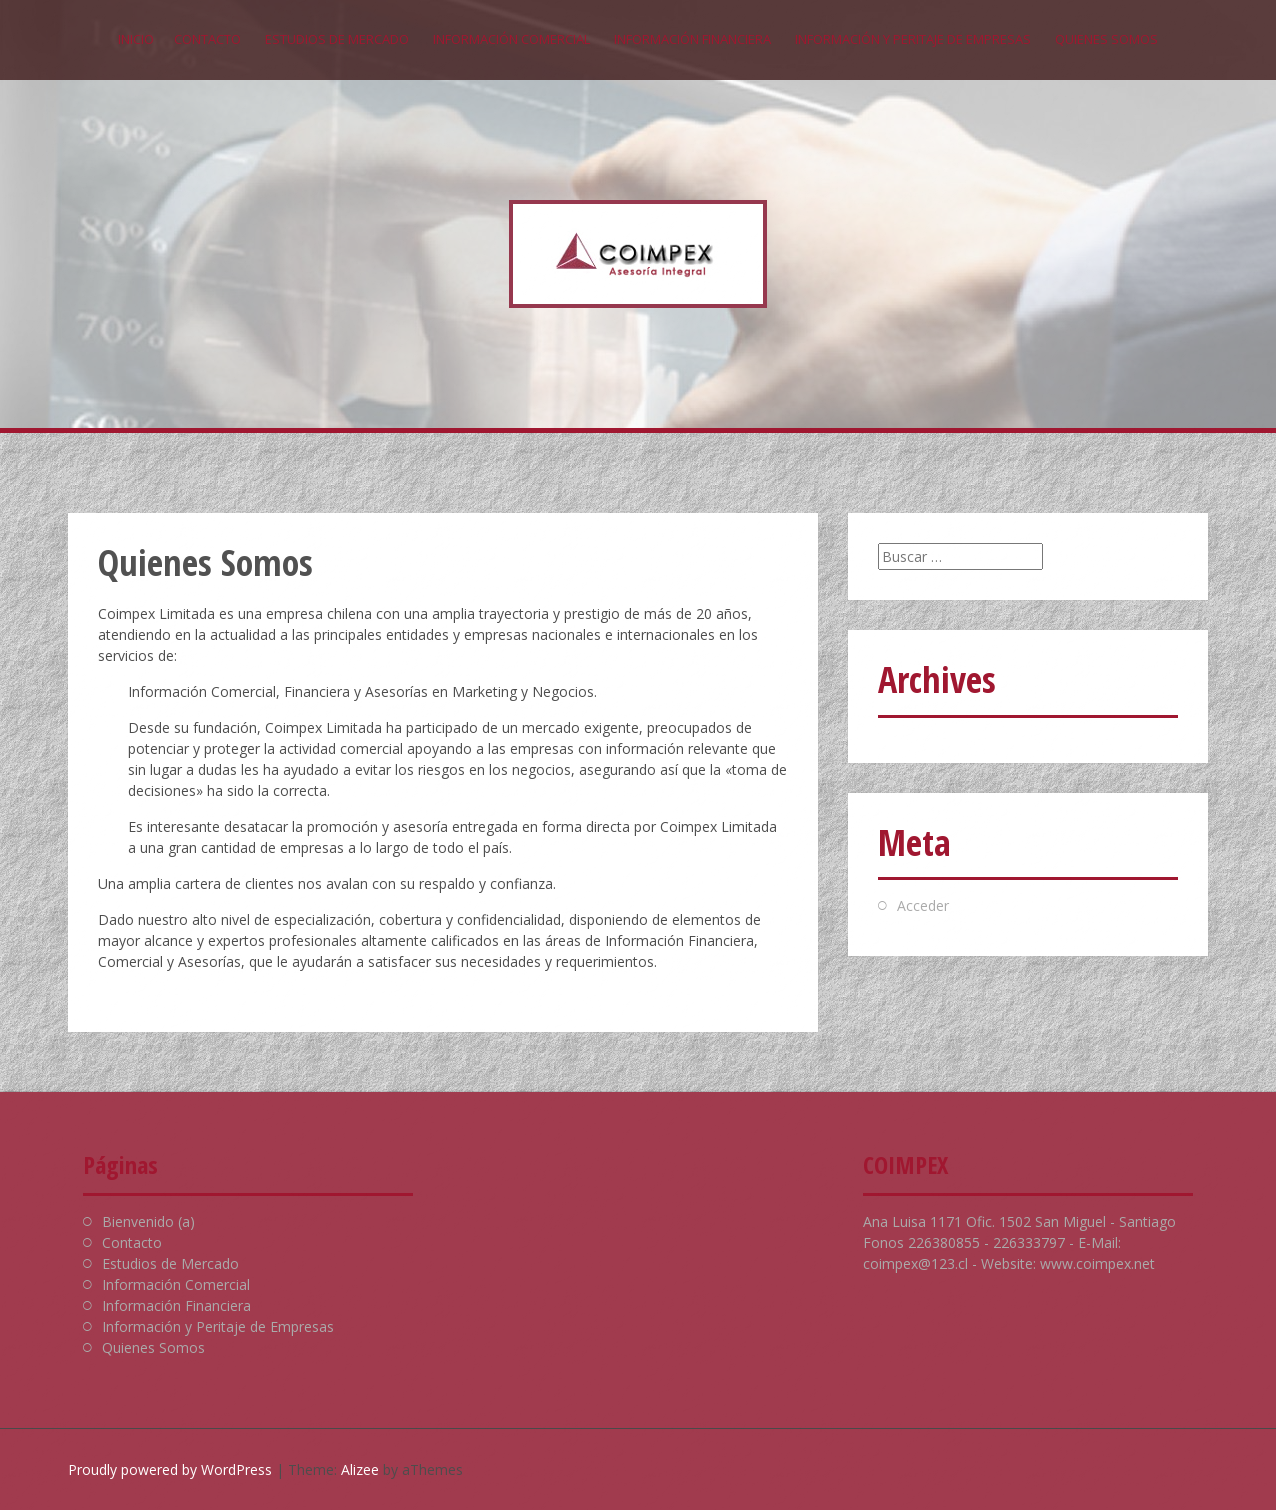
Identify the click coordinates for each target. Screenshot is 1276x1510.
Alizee (360, 1469)
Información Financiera (692, 39)
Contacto (207, 39)
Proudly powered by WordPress (170, 1469)
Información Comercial (511, 39)
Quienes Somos (1106, 39)
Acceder (923, 905)
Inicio (136, 39)
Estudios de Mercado (337, 39)
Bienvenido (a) (148, 1221)
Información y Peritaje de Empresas (913, 39)
